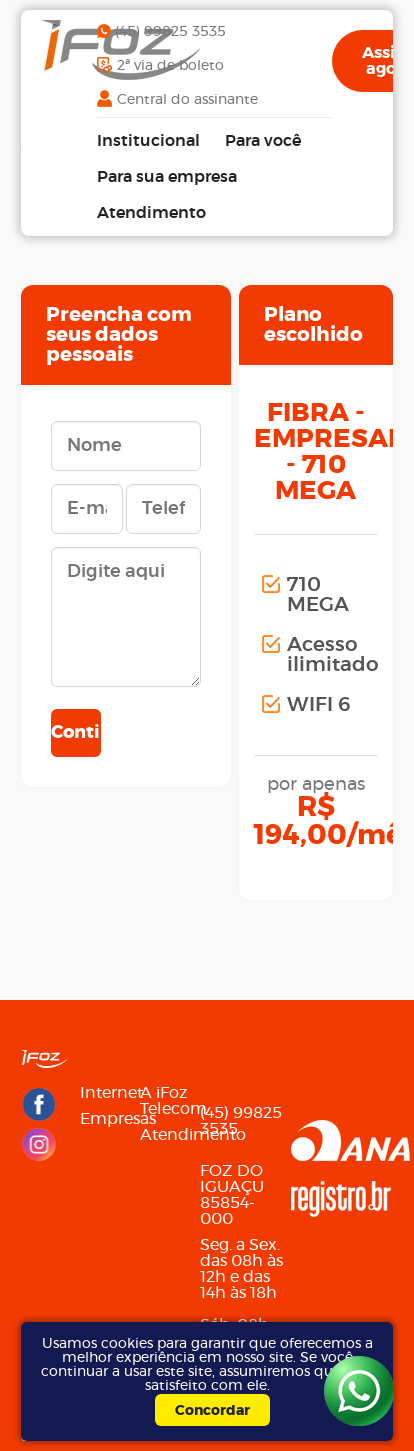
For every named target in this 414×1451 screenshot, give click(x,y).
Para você (263, 141)
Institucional (148, 141)
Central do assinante (187, 100)
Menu (166, 1060)
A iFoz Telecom (166, 1101)
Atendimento (151, 213)
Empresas (106, 1119)
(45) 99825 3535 (170, 32)
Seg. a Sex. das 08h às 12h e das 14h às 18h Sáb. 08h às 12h (241, 1293)
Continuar (76, 733)
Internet (106, 1093)
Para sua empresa (167, 177)
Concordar (212, 1411)
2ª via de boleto (170, 66)
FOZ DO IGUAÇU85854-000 (232, 1195)
